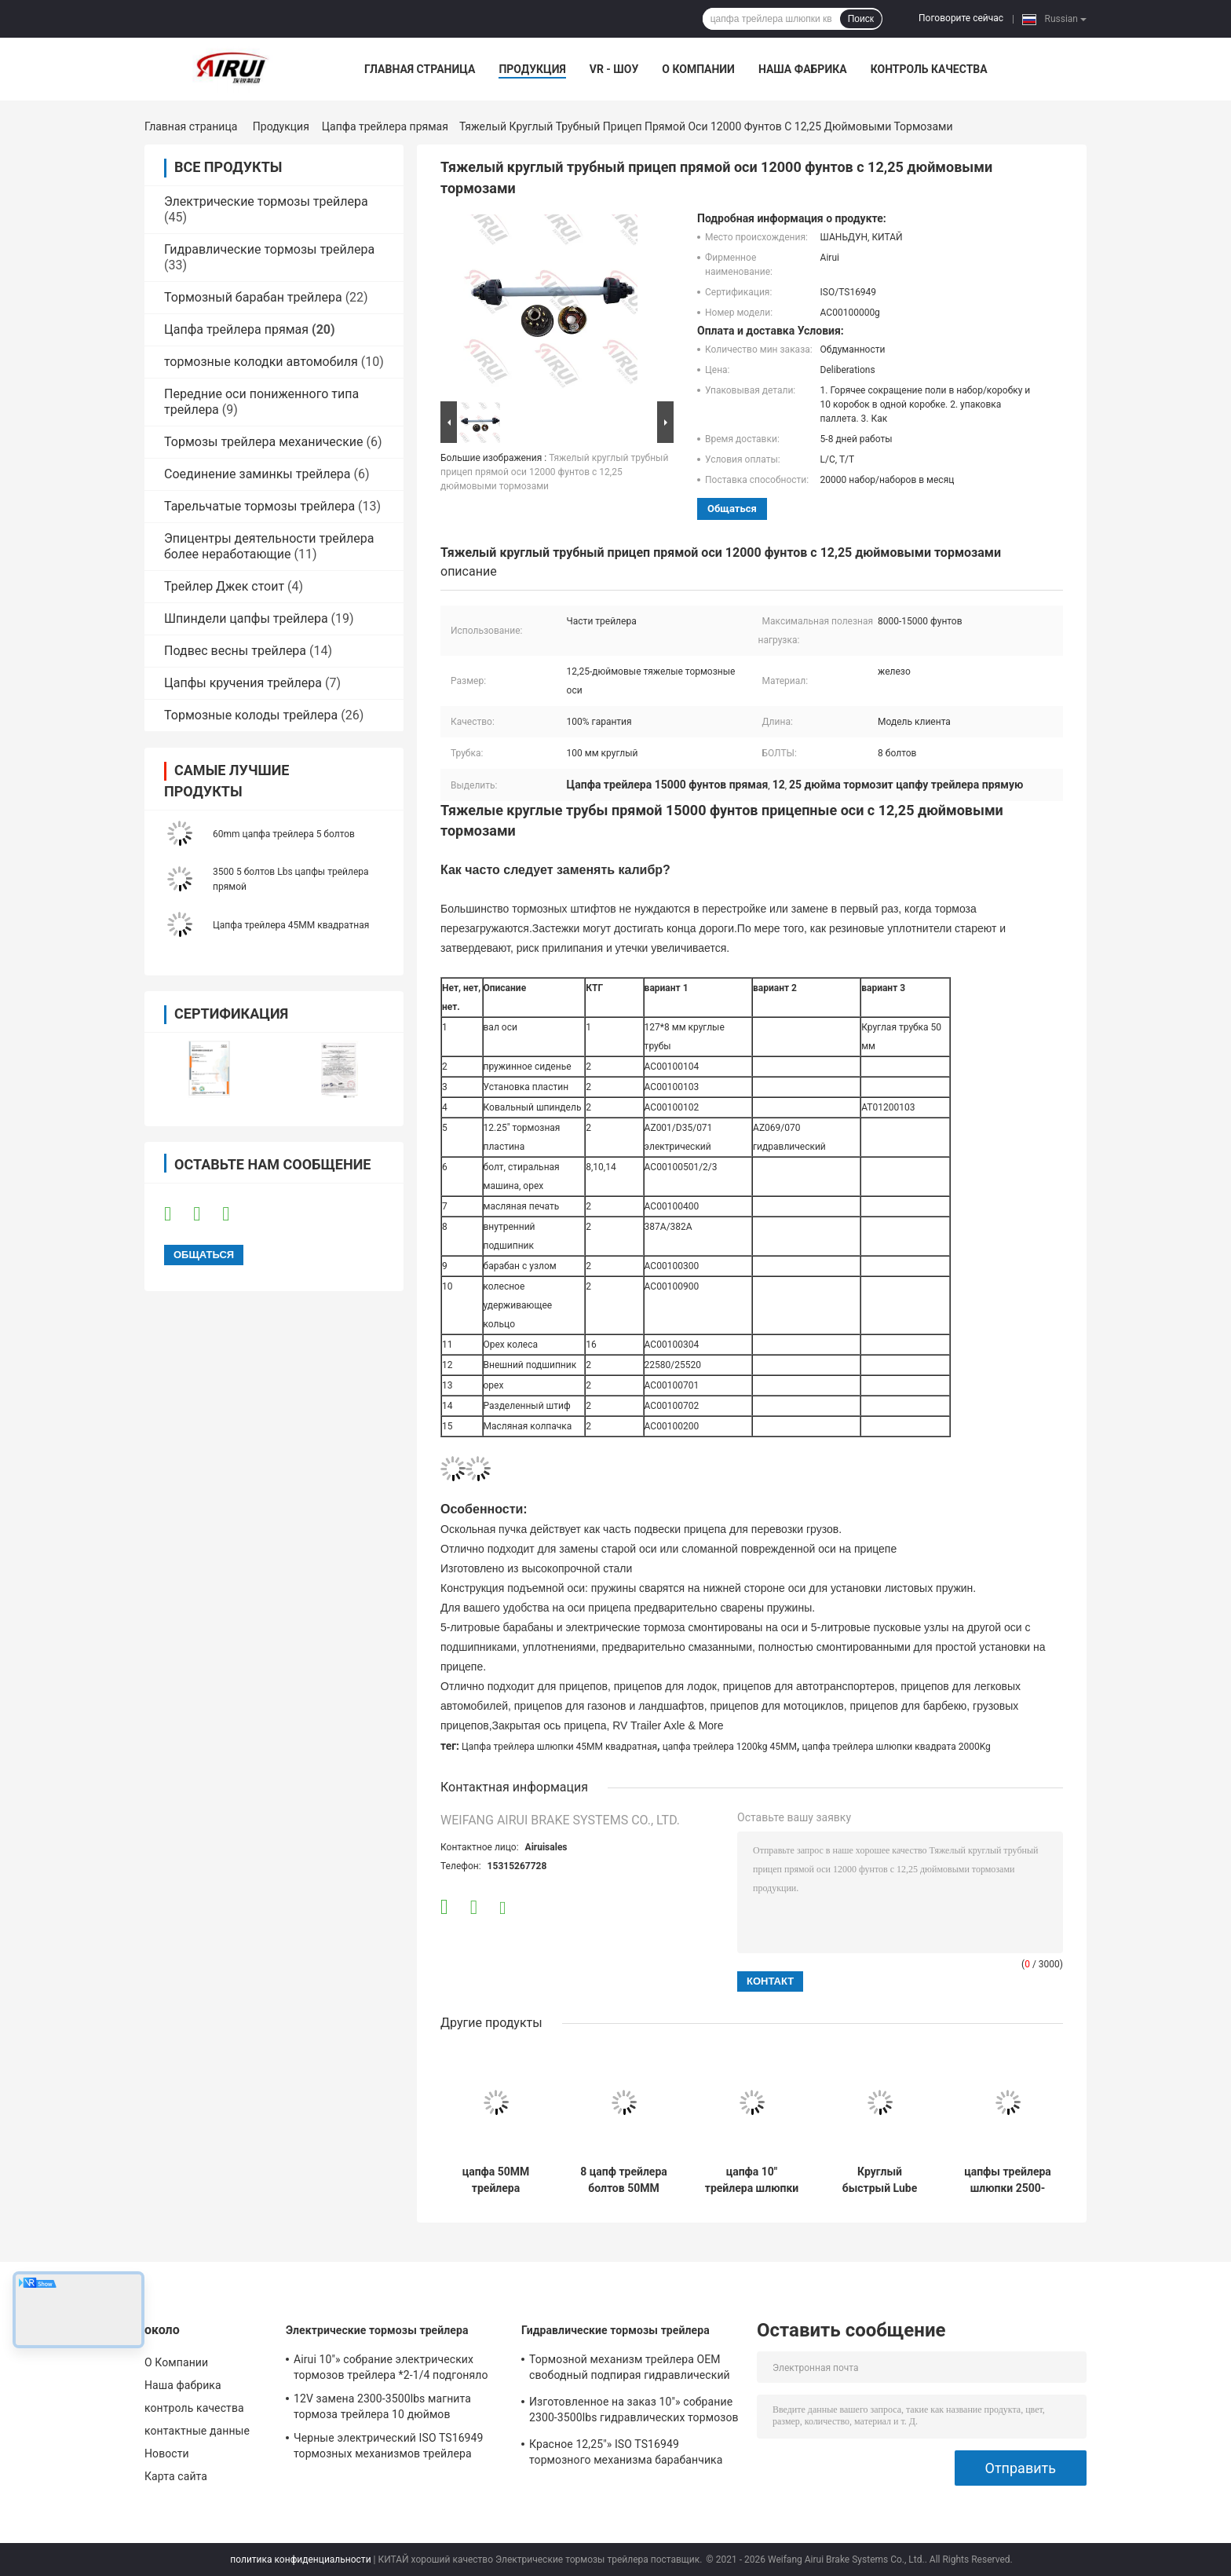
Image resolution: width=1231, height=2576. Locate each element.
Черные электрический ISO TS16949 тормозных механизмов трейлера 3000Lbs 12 (389, 2447)
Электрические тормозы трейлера (266, 201)
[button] (751, 909)
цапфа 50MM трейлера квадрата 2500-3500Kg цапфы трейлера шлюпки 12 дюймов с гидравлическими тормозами (495, 2180)
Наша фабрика (802, 69)
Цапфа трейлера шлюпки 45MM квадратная (559, 1746)
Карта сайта (175, 2476)
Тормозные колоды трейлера (251, 715)
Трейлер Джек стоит (224, 586)
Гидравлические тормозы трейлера (269, 249)
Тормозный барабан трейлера (253, 297)
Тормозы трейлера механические (263, 441)
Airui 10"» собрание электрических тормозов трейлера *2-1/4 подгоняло (391, 2367)
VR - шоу (614, 69)
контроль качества (929, 69)
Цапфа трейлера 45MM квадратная (291, 925)
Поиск (861, 18)
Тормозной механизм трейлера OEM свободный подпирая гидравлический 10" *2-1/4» (629, 2369)
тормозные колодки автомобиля (261, 361)
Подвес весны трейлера (235, 650)
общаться (732, 508)
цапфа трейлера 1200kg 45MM (730, 1746)
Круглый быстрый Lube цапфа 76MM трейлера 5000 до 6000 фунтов (880, 2180)
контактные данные (197, 2430)
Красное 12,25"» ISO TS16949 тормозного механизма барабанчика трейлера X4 (625, 2454)
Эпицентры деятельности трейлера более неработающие (269, 546)
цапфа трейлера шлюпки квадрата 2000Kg (896, 1746)
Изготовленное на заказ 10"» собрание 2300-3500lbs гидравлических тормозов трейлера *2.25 (634, 2411)
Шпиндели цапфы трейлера (246, 618)
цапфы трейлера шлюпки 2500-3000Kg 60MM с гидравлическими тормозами (1007, 2180)
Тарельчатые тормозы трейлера (259, 506)
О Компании (698, 69)
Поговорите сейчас (961, 18)
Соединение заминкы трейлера (257, 474)
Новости (166, 2453)
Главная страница (419, 69)
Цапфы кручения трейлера (243, 682)
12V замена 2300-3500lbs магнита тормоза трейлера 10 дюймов (382, 2406)
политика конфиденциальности (300, 2559)
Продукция (532, 69)
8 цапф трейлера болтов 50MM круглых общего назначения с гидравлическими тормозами (623, 2180)
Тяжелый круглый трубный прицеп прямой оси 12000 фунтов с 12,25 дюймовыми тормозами (554, 472)
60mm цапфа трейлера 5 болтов (284, 834)
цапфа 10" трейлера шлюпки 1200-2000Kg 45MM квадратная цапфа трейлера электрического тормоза (751, 2180)
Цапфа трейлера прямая (385, 126)
